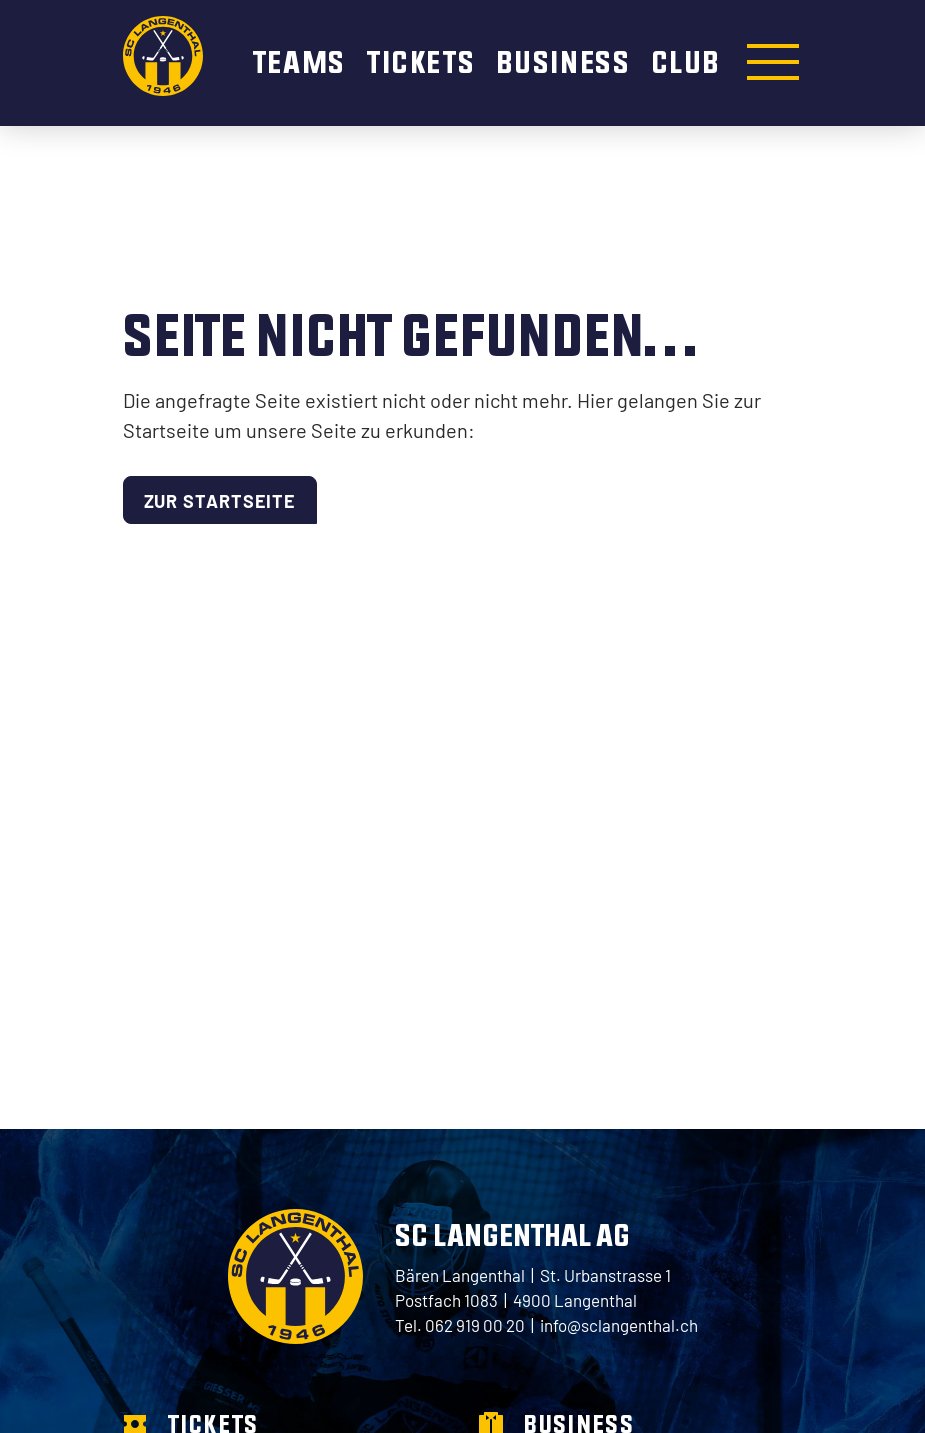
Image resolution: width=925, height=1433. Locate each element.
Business (566, 61)
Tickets (424, 61)
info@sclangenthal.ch (619, 1325)
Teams (302, 61)
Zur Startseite (220, 500)
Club (686, 61)
